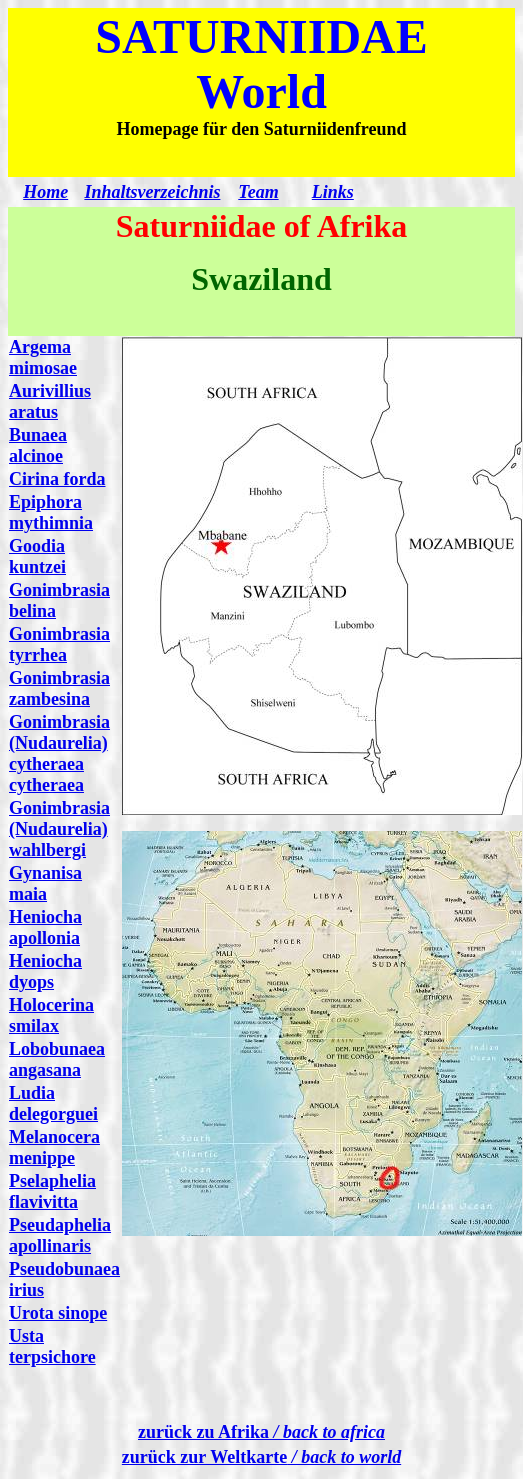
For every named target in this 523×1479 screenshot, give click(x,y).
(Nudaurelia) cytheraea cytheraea (58, 764)
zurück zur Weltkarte (261, 1457)
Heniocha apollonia (45, 927)
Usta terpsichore (52, 1346)
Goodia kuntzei (37, 556)
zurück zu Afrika (261, 1432)
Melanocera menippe (54, 1147)
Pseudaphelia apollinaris (60, 1235)
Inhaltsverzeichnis (152, 192)
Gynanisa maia (45, 883)
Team (258, 192)
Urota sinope (58, 1313)
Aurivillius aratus (50, 401)
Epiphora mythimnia (51, 512)
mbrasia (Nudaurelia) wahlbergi (59, 829)
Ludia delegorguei (53, 1103)
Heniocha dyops (45, 971)
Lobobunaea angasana (57, 1059)
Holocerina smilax (51, 1015)
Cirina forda (57, 479)
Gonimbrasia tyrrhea (59, 644)
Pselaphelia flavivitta (52, 1191)
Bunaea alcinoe (38, 445)
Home (45, 192)
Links (333, 192)
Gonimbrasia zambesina (59, 688)
